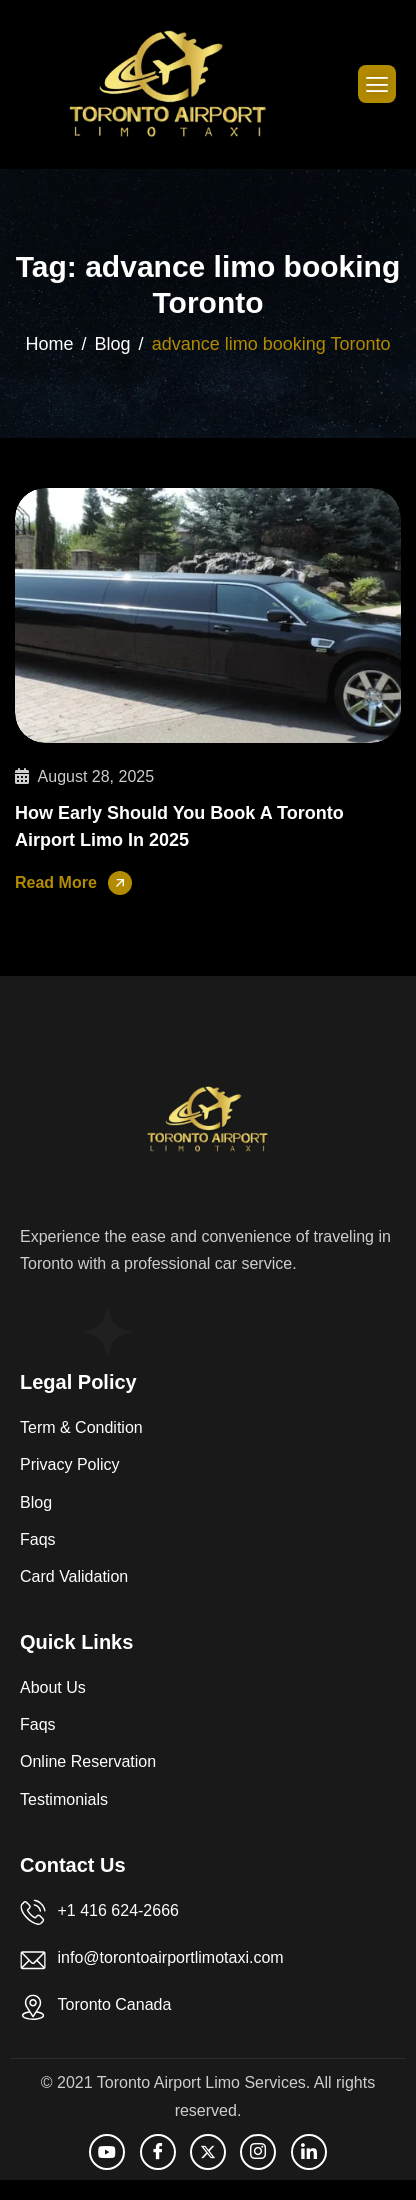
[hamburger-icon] (377, 84)
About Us (53, 1687)
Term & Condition (81, 1427)
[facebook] (158, 2152)
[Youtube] (107, 2152)
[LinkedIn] (309, 2152)
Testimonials (64, 1799)
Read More (56, 882)
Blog (36, 1502)
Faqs (38, 1539)
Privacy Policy (70, 1464)
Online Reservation (88, 1761)
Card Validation (74, 1576)
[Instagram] (258, 2152)
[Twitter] (208, 2152)
